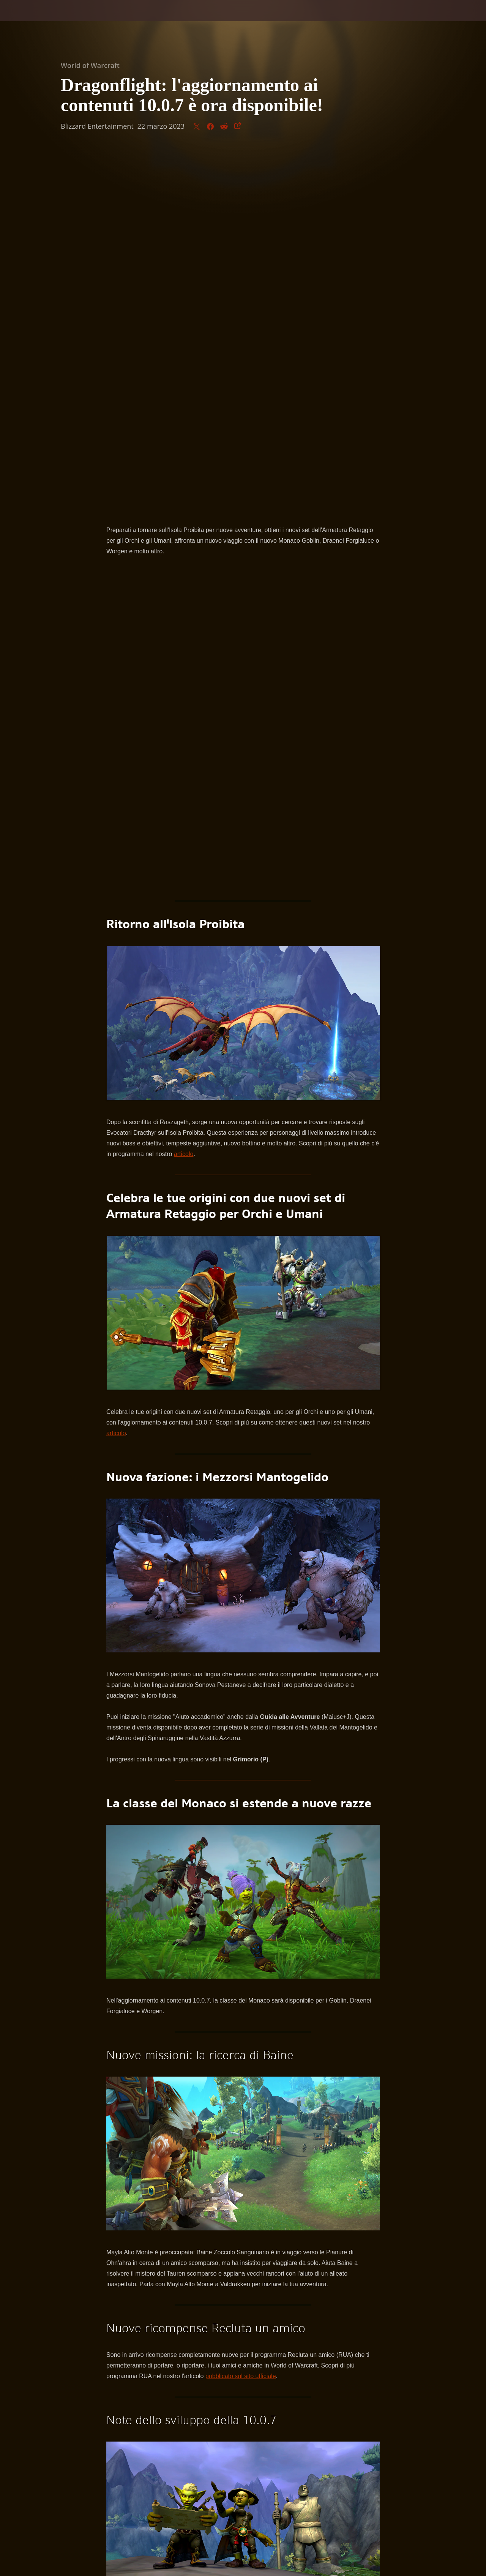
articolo (184, 796)
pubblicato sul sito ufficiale (240, 2018)
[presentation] (29, 19)
